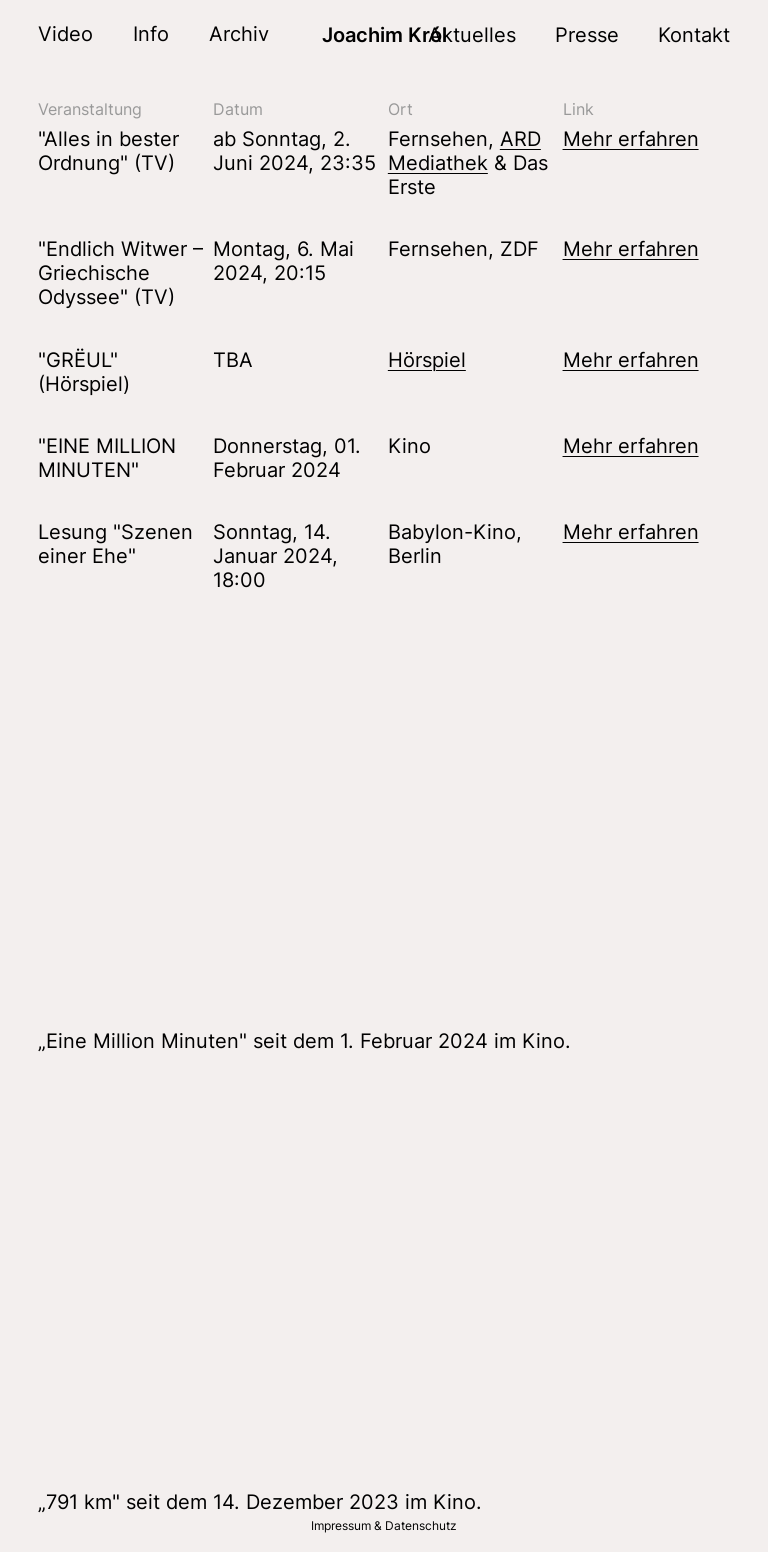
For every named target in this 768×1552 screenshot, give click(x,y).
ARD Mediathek (464, 151)
